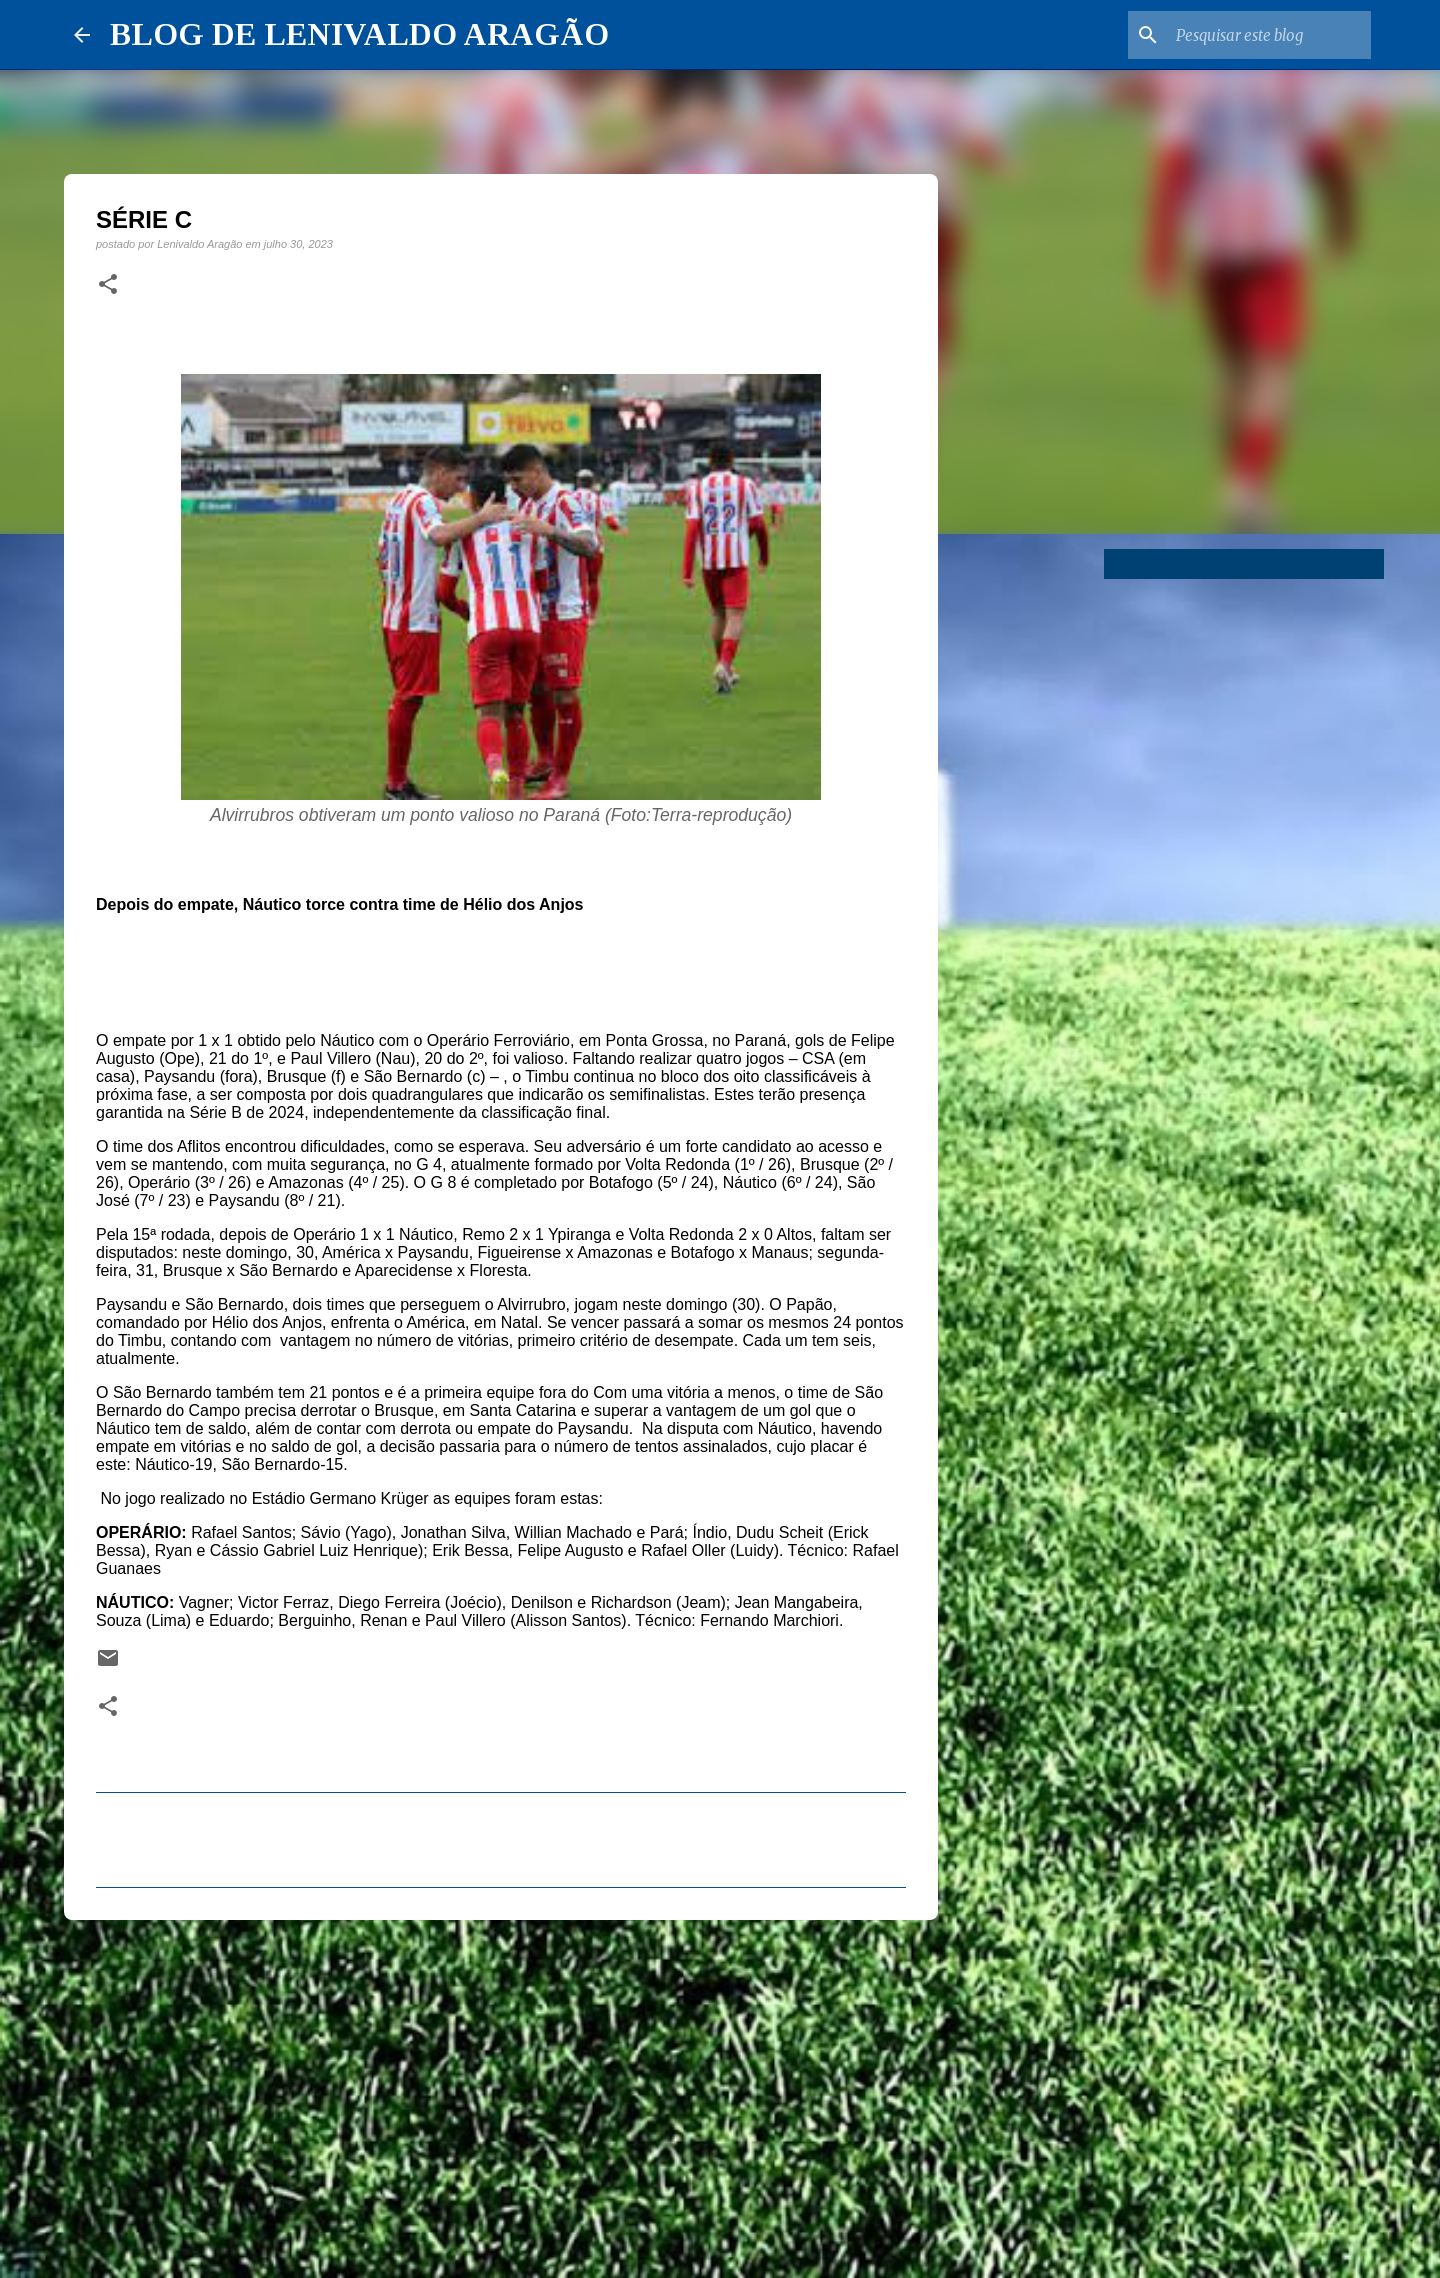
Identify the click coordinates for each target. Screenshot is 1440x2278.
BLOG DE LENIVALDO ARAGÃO (359, 34)
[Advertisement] (501, 2090)
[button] (108, 285)
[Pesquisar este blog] (1266, 35)
